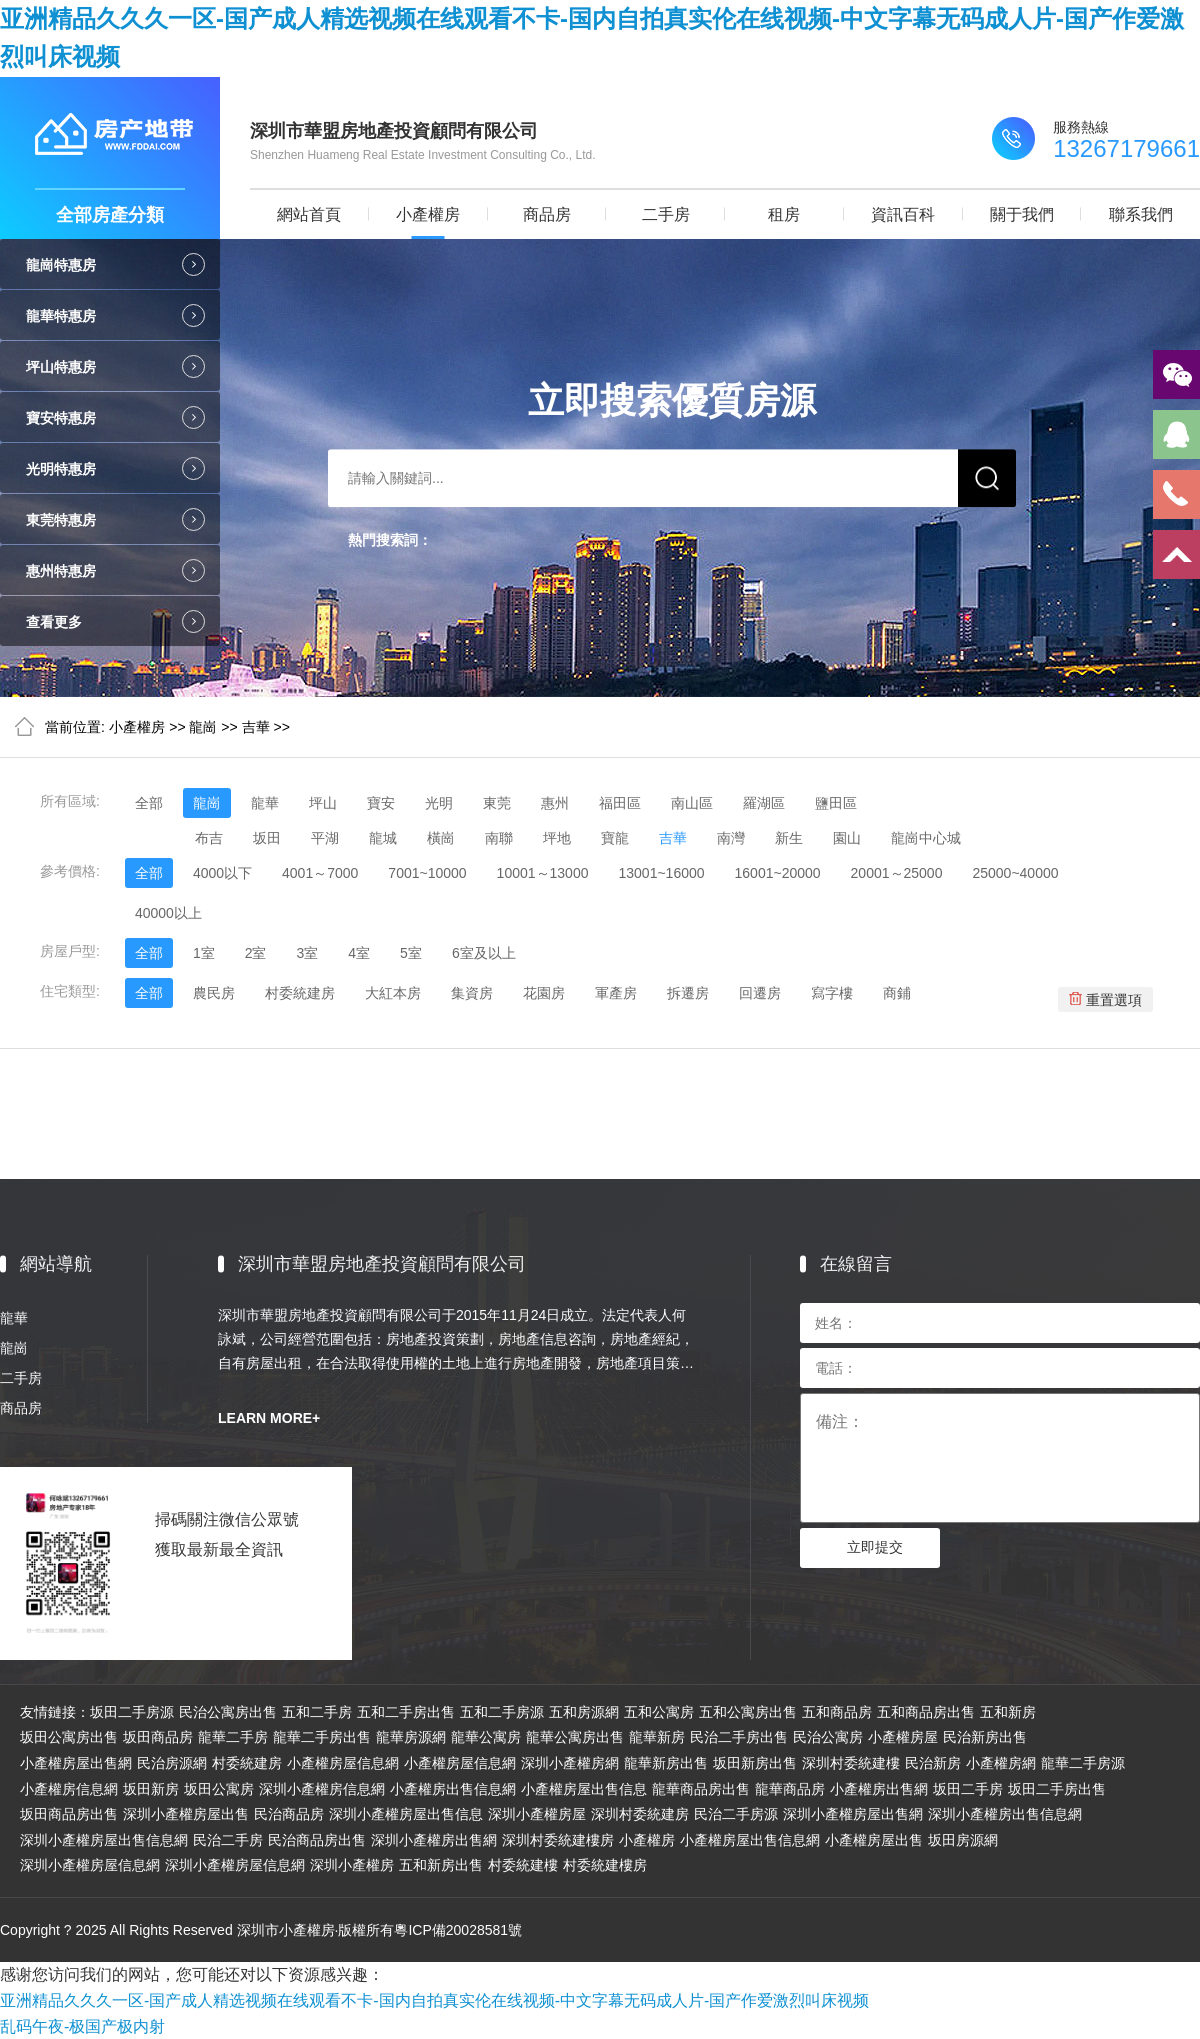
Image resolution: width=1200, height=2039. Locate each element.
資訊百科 (903, 214)
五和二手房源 (502, 1712)
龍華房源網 (411, 1737)
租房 (784, 214)
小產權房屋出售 (874, 1840)
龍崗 (203, 727)
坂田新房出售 (755, 1763)
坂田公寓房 (219, 1789)
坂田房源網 (963, 1840)
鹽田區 (836, 803)
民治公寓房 (828, 1737)
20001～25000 (897, 873)
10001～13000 (543, 873)
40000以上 (168, 913)
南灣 (731, 838)
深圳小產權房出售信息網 (1005, 1814)
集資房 (472, 993)
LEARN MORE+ (269, 1418)
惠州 (555, 803)
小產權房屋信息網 (343, 1763)
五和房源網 (584, 1712)
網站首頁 (309, 214)
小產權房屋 (903, 1737)
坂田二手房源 (132, 1712)
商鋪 (897, 993)
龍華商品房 (790, 1789)
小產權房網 (1001, 1763)
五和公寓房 (659, 1712)
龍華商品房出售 (701, 1789)
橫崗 (441, 838)
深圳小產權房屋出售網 (853, 1814)
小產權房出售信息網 (453, 1789)
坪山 (323, 803)
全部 (149, 803)
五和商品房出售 (926, 1712)
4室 (359, 953)
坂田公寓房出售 (69, 1737)
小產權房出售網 (879, 1789)
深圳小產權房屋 (537, 1814)
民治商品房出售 (317, 1840)
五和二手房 (317, 1712)
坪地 (557, 838)
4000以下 (222, 873)
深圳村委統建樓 (851, 1763)
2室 (256, 953)
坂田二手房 (968, 1789)
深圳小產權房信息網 (322, 1789)
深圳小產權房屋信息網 (90, 1865)
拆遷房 (688, 993)
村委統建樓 (523, 1865)
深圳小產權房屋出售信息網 (104, 1840)
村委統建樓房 (605, 1865)
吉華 (256, 727)
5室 (411, 953)
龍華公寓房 (486, 1737)
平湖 (325, 838)
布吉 (209, 838)
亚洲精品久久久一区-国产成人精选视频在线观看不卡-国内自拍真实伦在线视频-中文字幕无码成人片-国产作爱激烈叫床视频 (434, 2000)
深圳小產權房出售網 (434, 1840)
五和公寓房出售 (748, 1712)
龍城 (383, 838)
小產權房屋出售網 (76, 1763)
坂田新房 (151, 1789)
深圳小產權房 (352, 1865)
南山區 (692, 803)
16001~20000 (778, 873)
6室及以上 (484, 953)
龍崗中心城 (926, 838)
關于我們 (1022, 214)
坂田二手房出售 (1057, 1789)
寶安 (381, 803)
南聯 (499, 838)
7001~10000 (427, 873)
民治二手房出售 (739, 1737)
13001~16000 (661, 873)
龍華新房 (657, 1737)
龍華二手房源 (1083, 1763)
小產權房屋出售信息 (584, 1789)
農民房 (214, 993)
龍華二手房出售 (322, 1737)
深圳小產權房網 (570, 1763)
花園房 (544, 993)
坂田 (267, 838)
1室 (204, 953)
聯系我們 (1141, 214)
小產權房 (428, 214)
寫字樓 (832, 993)
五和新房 (1008, 1712)
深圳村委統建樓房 (558, 1840)
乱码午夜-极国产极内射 (82, 2026)
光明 (439, 803)
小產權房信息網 (69, 1789)
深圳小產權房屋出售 (186, 1814)
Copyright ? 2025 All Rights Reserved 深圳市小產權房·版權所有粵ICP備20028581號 (261, 1930)
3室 (307, 953)
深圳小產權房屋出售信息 (406, 1814)
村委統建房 (300, 993)
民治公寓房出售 (228, 1712)
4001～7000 (320, 873)
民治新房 (933, 1763)
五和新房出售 (441, 1865)
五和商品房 (837, 1712)
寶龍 (615, 838)
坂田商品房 (158, 1737)
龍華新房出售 (666, 1763)
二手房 (666, 214)
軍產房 (616, 993)
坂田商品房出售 (69, 1814)
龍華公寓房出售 (575, 1737)
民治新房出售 (985, 1737)
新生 (789, 838)
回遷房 (760, 993)
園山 (847, 838)
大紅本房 (393, 993)
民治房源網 (172, 1763)
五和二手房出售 (406, 1712)
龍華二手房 (233, 1737)
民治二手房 (228, 1840)
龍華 (265, 803)
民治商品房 (289, 1814)
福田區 (620, 803)
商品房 (547, 214)
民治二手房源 (736, 1814)
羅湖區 (764, 803)
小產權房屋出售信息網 (750, 1840)
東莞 (497, 803)
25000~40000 (1015, 873)
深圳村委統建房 (640, 1814)
